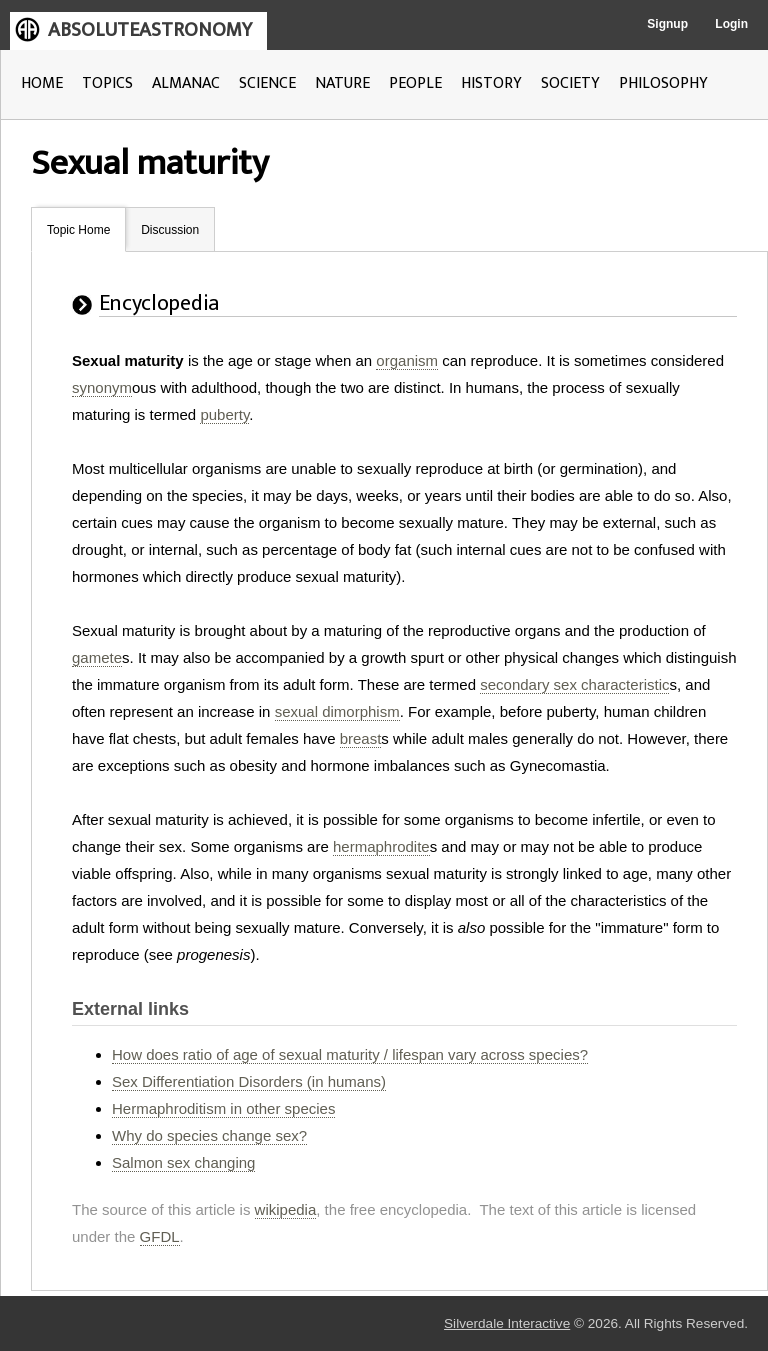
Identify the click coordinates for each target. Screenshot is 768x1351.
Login (731, 24)
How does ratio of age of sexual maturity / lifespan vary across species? (350, 1054)
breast (361, 738)
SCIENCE (267, 83)
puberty (224, 414)
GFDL (160, 1236)
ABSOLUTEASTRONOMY (150, 30)
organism (407, 360)
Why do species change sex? (209, 1135)
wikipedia (286, 1209)
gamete (97, 657)
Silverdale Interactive (507, 1323)
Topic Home (78, 230)
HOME (42, 83)
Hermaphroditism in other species (223, 1108)
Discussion (170, 230)
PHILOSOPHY (663, 83)
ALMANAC (186, 83)
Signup (667, 24)
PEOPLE (415, 83)
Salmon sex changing (183, 1162)
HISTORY (491, 83)
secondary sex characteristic (574, 684)
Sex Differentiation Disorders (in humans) (249, 1081)
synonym (102, 387)
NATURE (342, 83)
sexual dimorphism (337, 711)
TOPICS (107, 83)
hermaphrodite (381, 846)
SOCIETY (570, 83)
